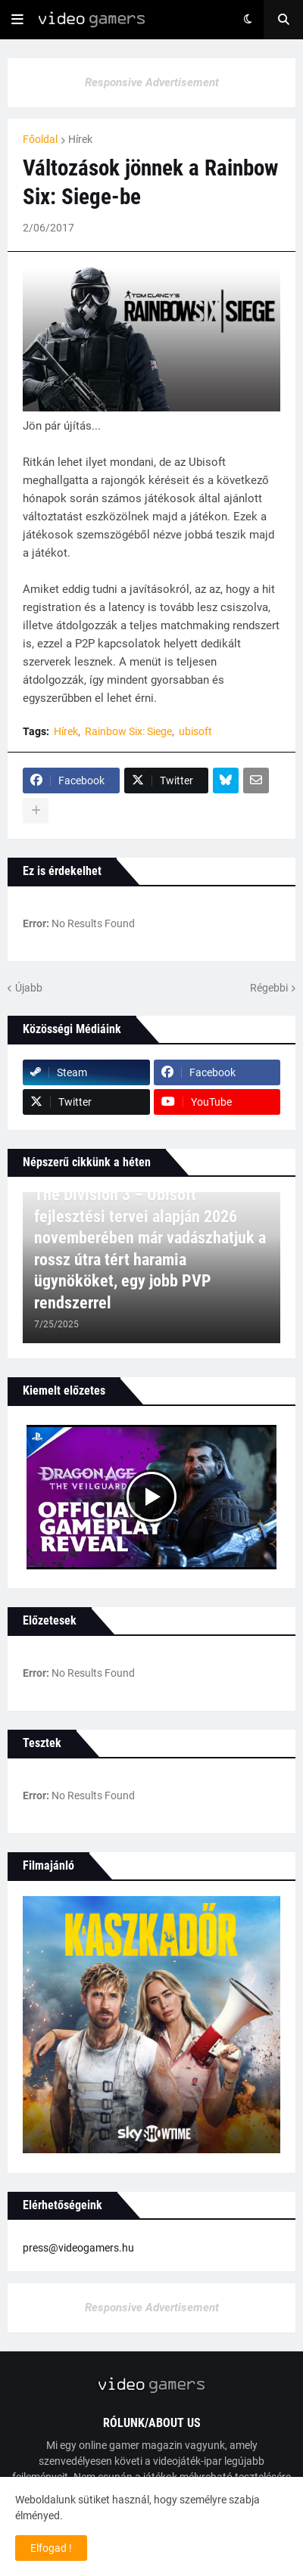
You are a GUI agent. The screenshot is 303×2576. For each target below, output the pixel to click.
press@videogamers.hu (78, 2248)
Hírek (80, 139)
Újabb (28, 988)
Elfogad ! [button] (51, 2548)
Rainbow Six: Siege (128, 731)
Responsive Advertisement (152, 82)
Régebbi (269, 988)
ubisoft (195, 731)
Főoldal (40, 139)
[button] (17, 19)
